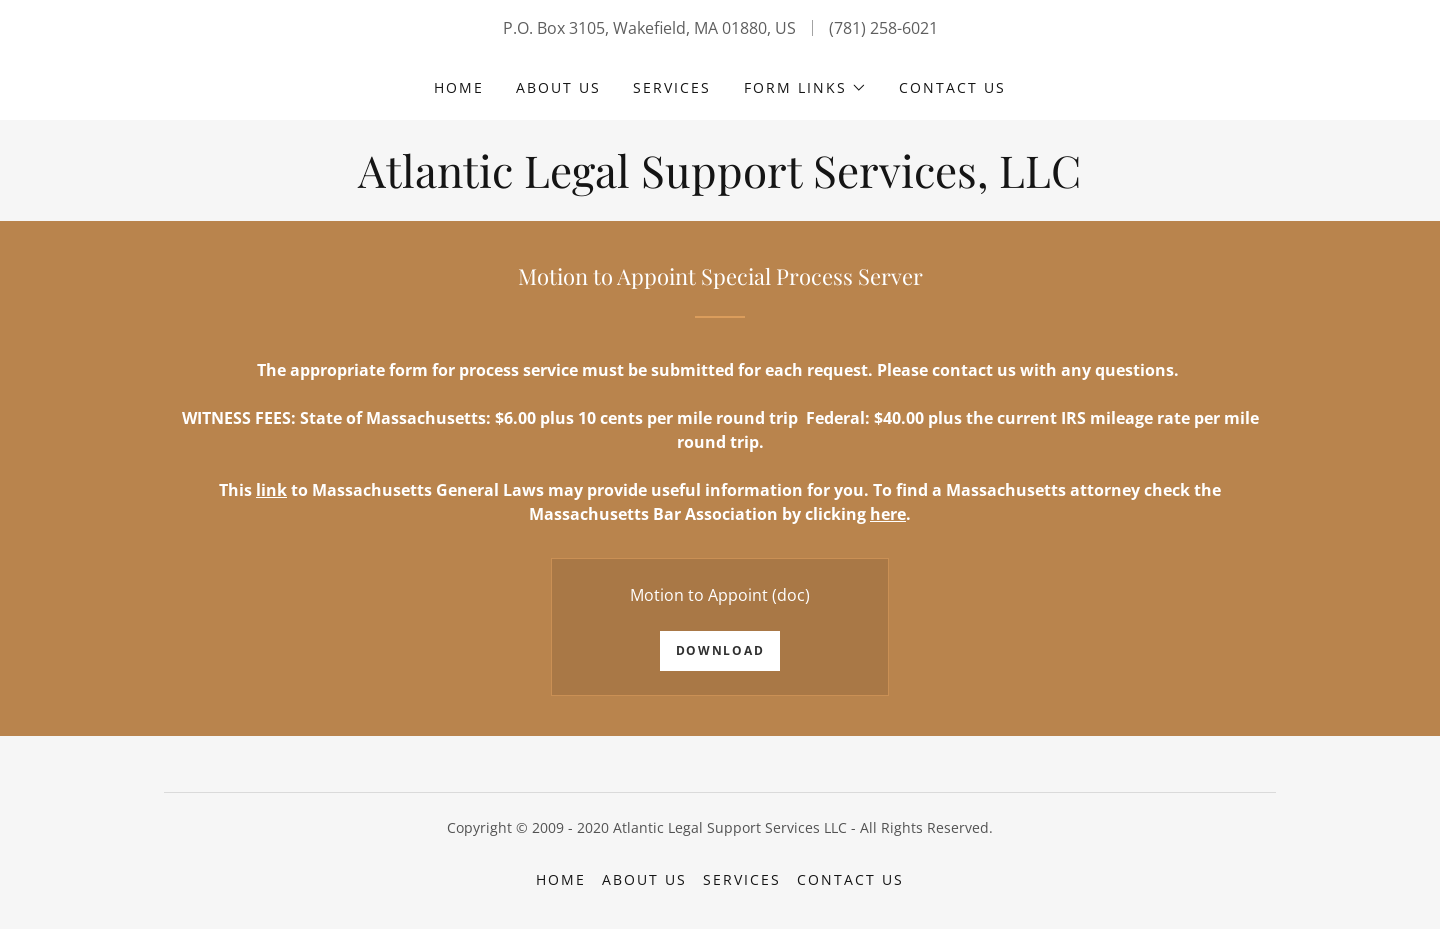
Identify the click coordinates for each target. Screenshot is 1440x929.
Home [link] (459, 87)
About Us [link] (558, 87)
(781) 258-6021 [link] (883, 28)
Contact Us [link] (952, 87)
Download (720, 650)
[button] (805, 88)
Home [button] (561, 879)
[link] (719, 182)
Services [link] (672, 87)
